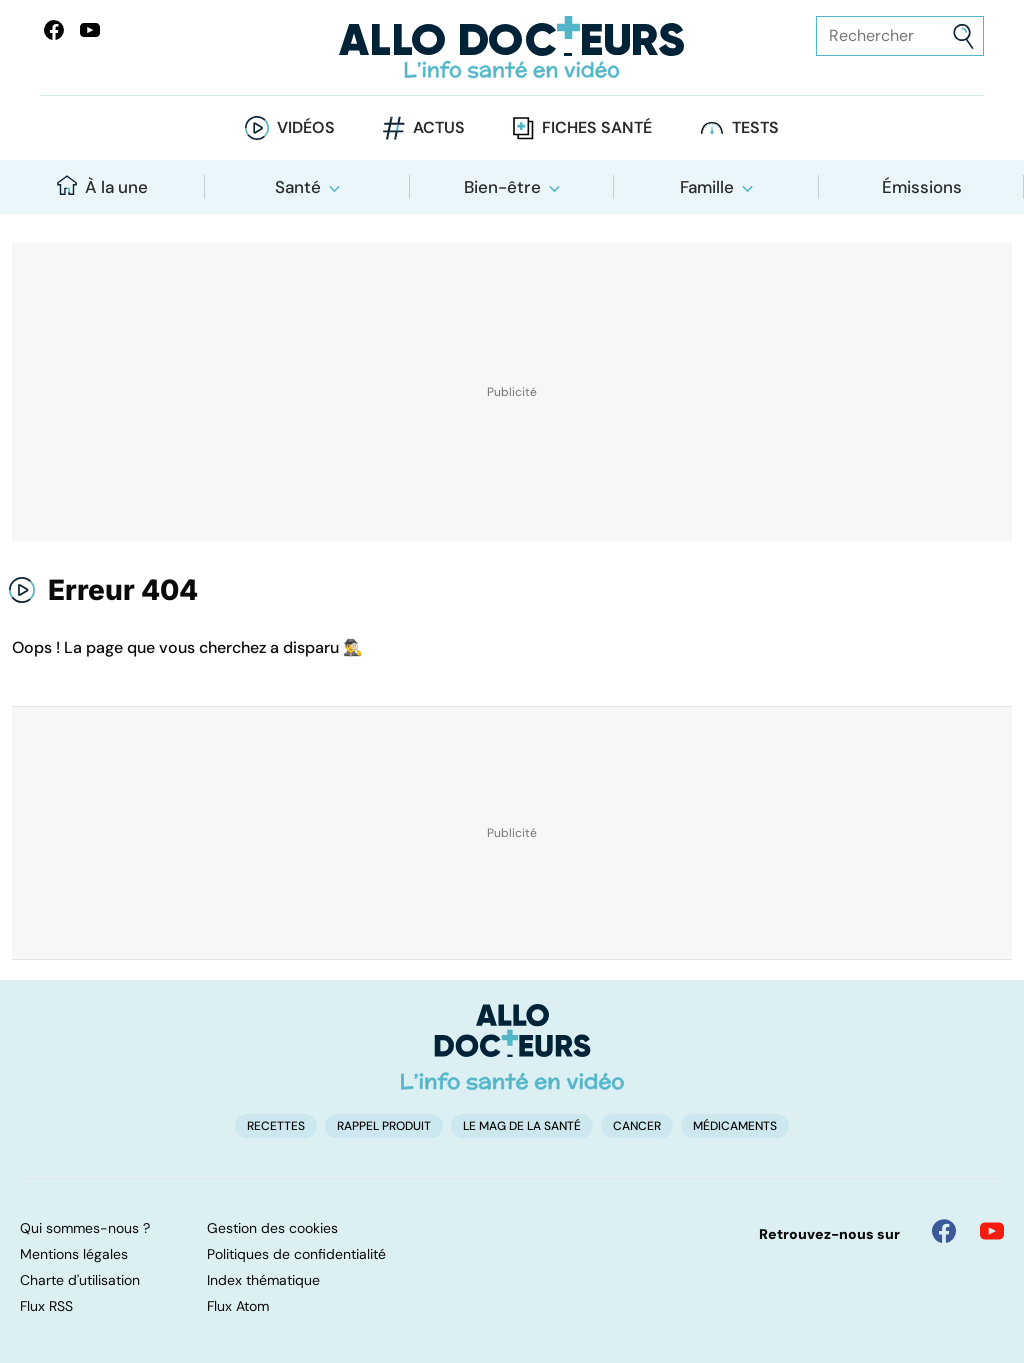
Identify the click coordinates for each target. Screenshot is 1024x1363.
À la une (102, 186)
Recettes (276, 1126)
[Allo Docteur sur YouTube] (992, 1231)
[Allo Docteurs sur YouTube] (90, 30)
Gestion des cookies (272, 1228)
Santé (298, 187)
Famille (707, 187)
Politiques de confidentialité (296, 1254)
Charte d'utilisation (80, 1280)
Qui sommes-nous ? (85, 1228)
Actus (439, 127)
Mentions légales (74, 1254)
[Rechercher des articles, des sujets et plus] (900, 36)
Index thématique (263, 1280)
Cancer (637, 1126)
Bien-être (502, 187)
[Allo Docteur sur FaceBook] (54, 30)
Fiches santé (597, 127)
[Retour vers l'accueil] (512, 47)
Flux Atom (238, 1306)
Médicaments (735, 1126)
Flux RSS (46, 1306)
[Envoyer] (963, 36)
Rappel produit (384, 1126)
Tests (755, 127)
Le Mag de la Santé (522, 1126)
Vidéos (306, 127)
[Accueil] (512, 1047)
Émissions (922, 187)
